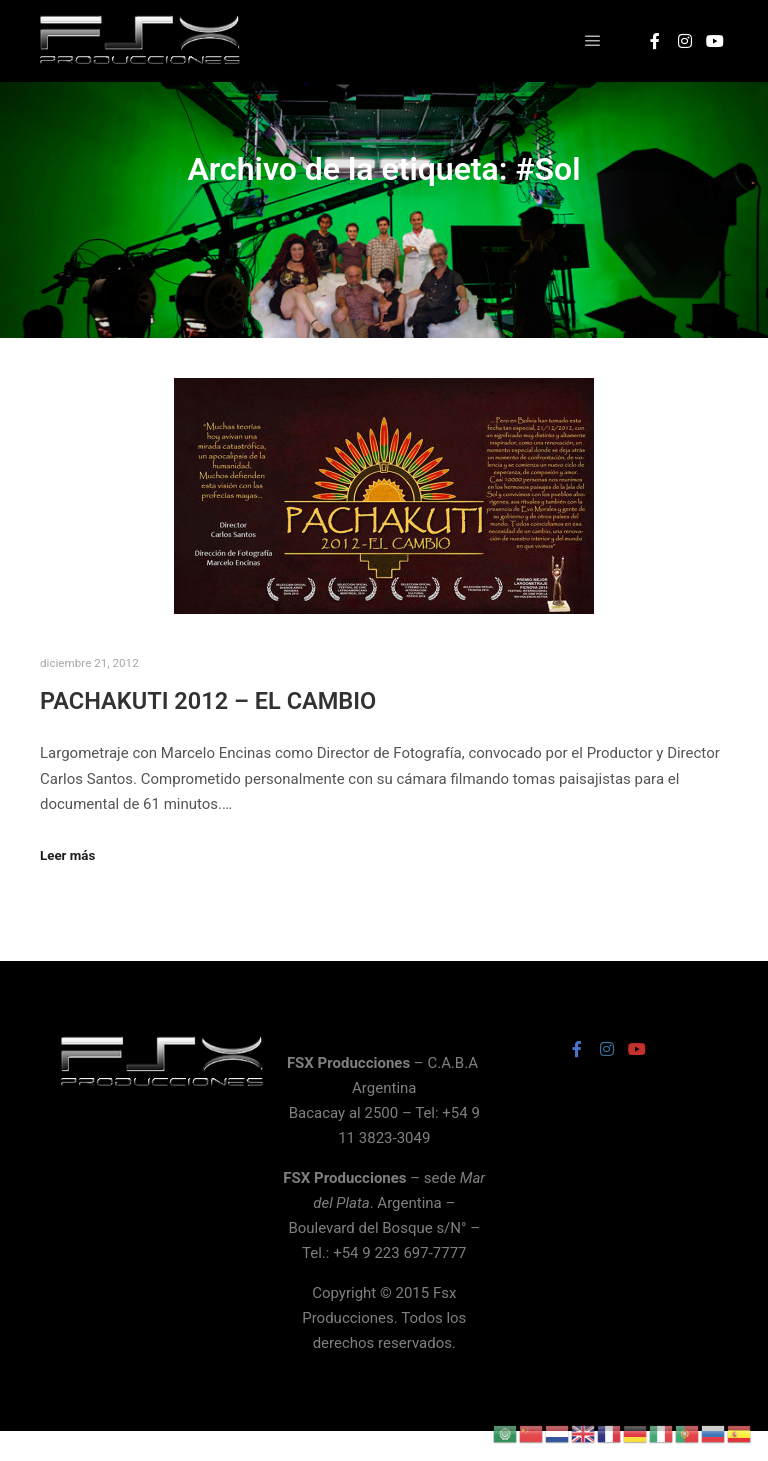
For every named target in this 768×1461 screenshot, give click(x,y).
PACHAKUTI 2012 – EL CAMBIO (208, 701)
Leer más (67, 855)
